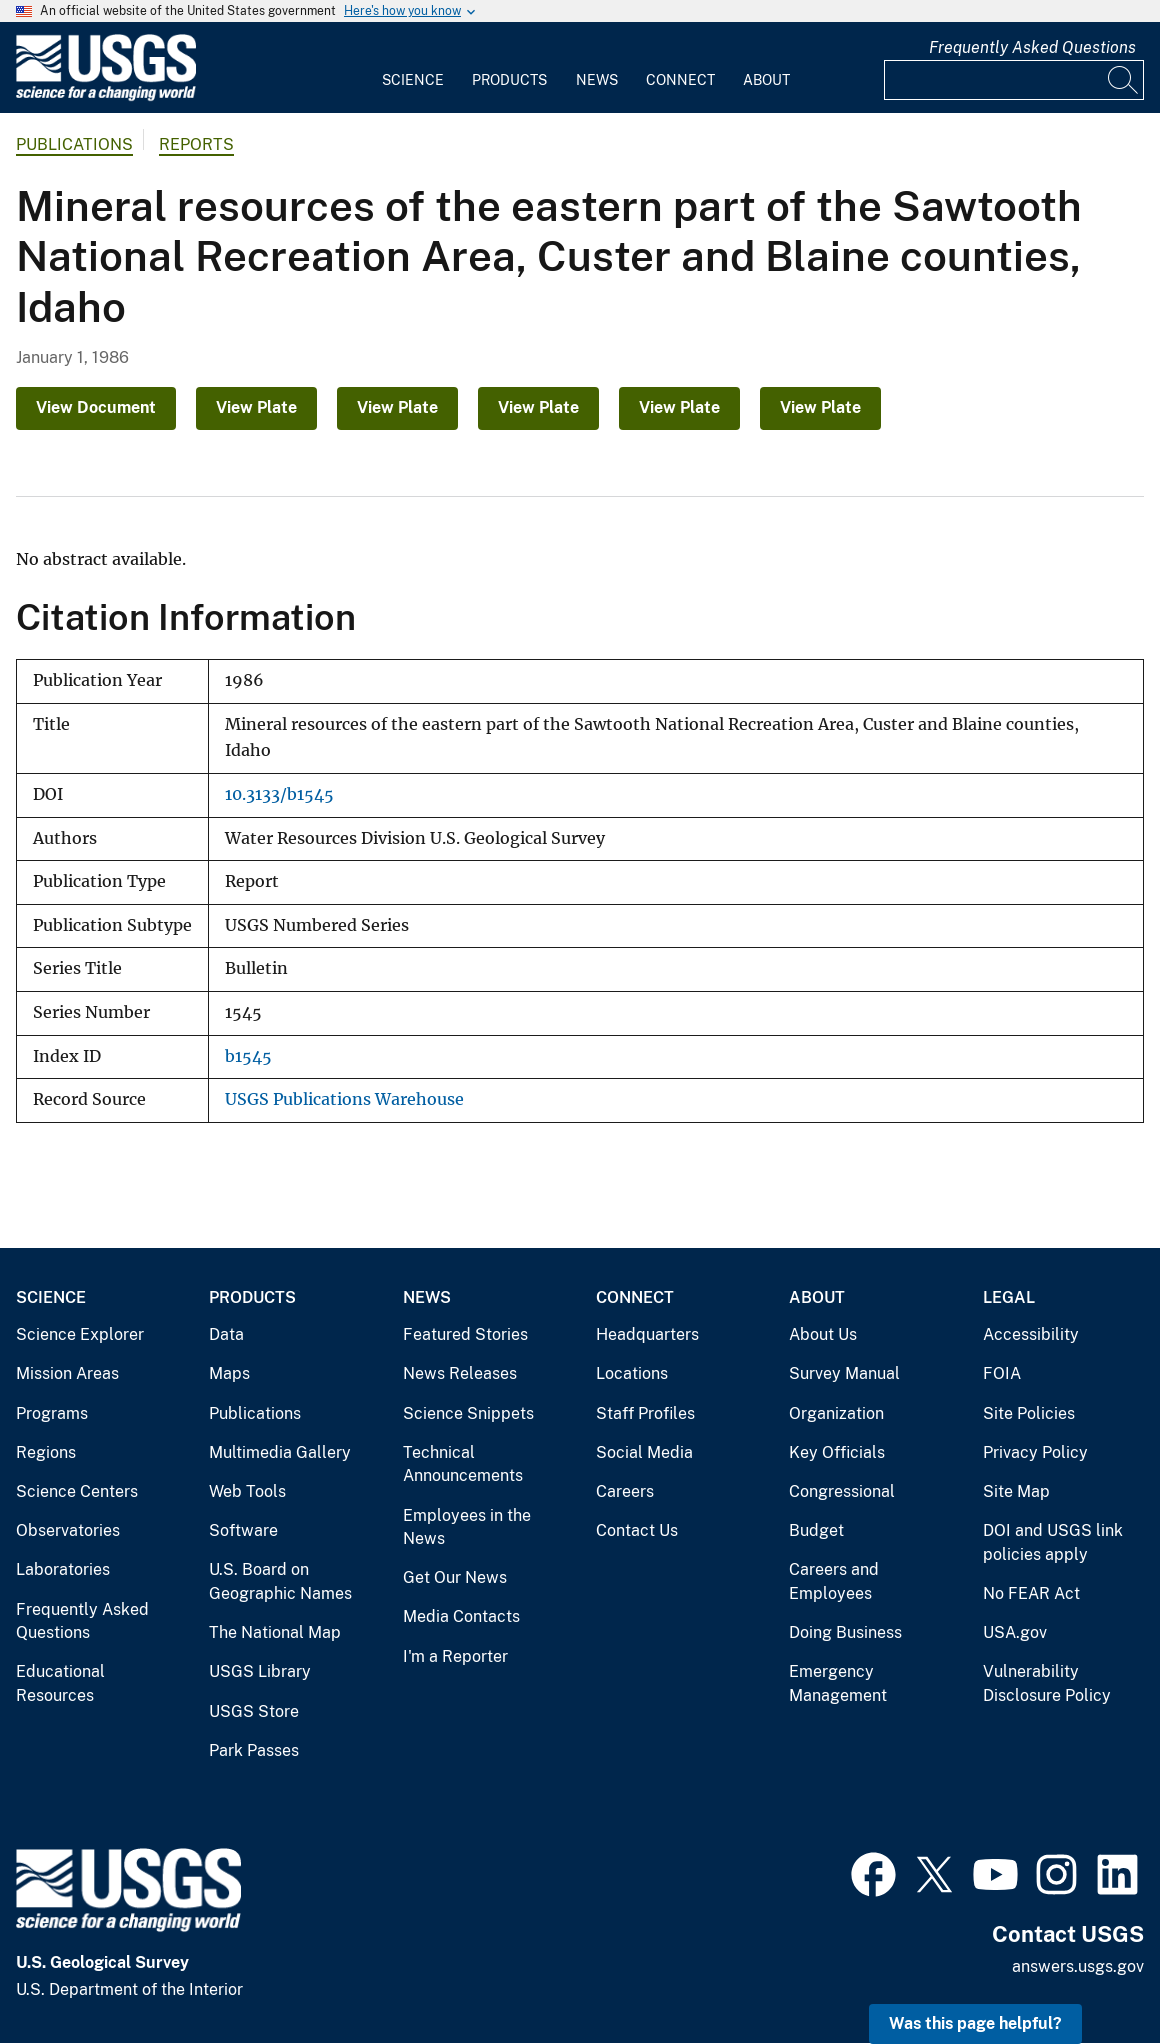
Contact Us (637, 1530)
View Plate (256, 407)
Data (226, 1334)
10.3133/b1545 (279, 794)
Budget (816, 1530)
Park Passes (254, 1750)
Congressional (842, 1491)
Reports (196, 144)
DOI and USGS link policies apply (1053, 1542)
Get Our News (455, 1577)
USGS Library (260, 1671)
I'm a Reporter (455, 1656)
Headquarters (647, 1334)
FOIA (1002, 1373)
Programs (52, 1413)
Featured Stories (465, 1334)
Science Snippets (468, 1413)
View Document (96, 407)
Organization (836, 1413)
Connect (680, 80)
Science (413, 80)
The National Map (275, 1632)
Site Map (1016, 1491)
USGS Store (254, 1711)
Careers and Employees (834, 1581)
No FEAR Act (1031, 1593)
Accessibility (1031, 1334)
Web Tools (247, 1491)
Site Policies (1029, 1413)
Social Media (644, 1452)
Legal (1009, 1297)
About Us (823, 1334)
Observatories (68, 1530)
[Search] (1124, 80)
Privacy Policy (1035, 1452)
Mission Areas (67, 1373)
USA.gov (1015, 1632)
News (597, 80)
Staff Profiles (645, 1413)
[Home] (106, 96)
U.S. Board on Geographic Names (280, 1581)
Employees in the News (467, 1527)
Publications (74, 144)
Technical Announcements (463, 1464)
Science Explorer (80, 1334)
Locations (632, 1373)
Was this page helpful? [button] (975, 2023)
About (766, 80)
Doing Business (845, 1632)
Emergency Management (838, 1683)
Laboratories (63, 1569)
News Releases (460, 1373)
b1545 (248, 1056)
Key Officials (837, 1452)
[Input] (1014, 80)
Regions (46, 1452)
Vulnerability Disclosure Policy (1047, 1683)
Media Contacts (461, 1616)
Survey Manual (844, 1373)
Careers (625, 1491)
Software (243, 1530)
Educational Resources (60, 1683)
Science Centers (77, 1491)
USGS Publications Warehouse (344, 1099)
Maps (229, 1373)
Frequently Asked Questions (1032, 47)
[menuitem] (413, 68)
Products (509, 80)
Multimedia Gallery (280, 1452)
